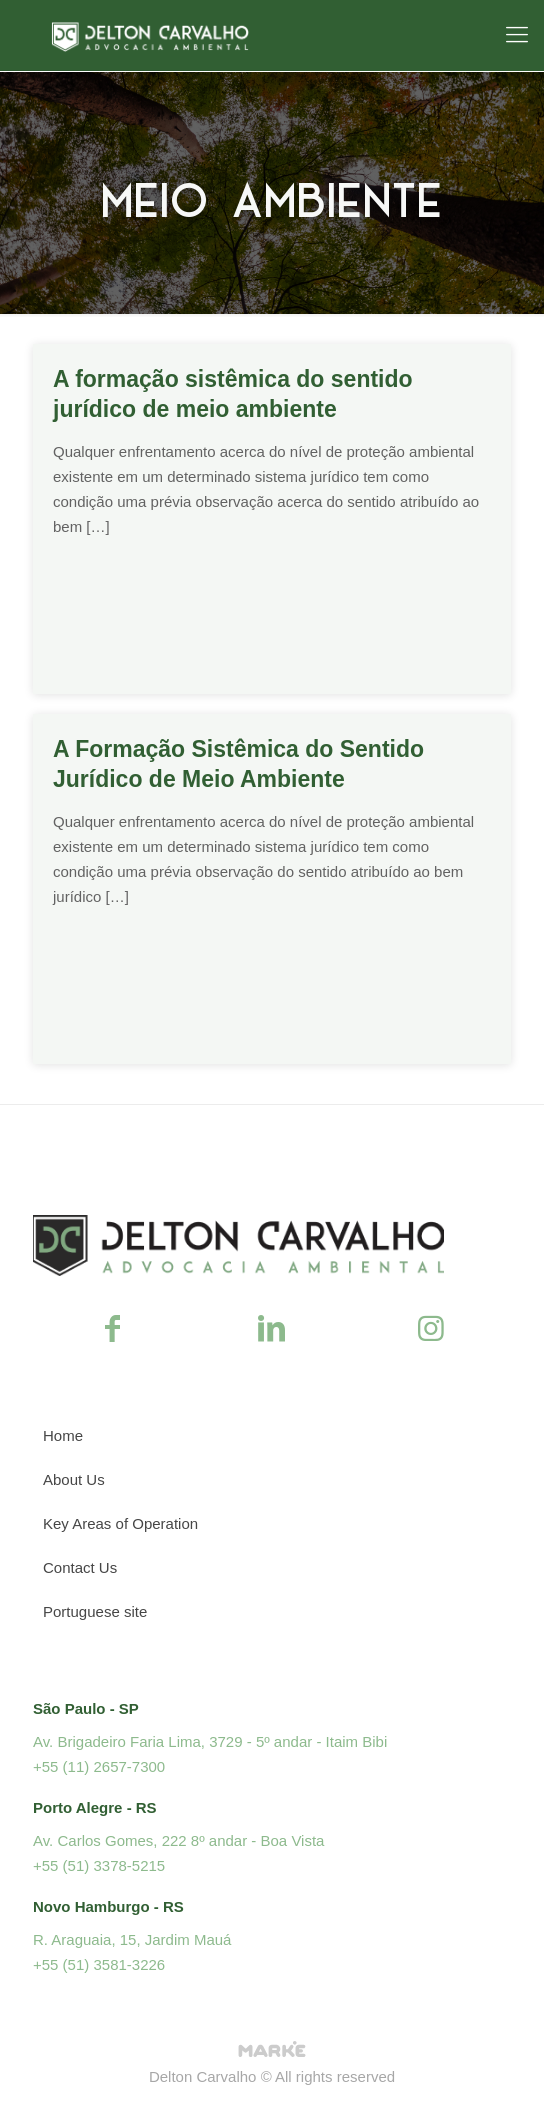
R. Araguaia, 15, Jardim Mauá (132, 1939)
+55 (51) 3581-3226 (99, 1964)
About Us (74, 1479)
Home (63, 1435)
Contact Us (80, 1567)
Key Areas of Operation (120, 1523)
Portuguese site (95, 1611)
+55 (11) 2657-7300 (99, 1766)
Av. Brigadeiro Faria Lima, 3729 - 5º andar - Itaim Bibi (210, 1741)
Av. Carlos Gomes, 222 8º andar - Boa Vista (178, 1840)
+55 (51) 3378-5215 (99, 1865)
